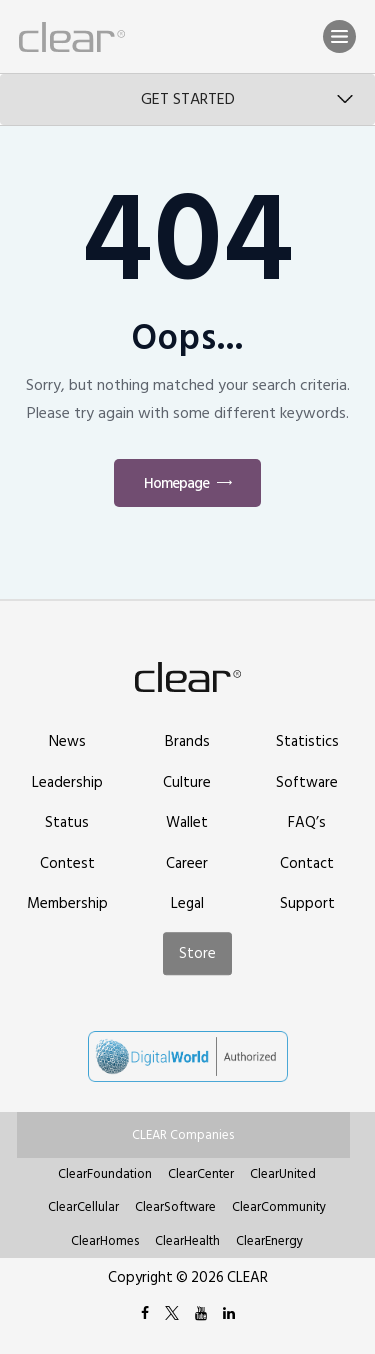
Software (307, 782)
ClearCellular (83, 1207)
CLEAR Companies (183, 1135)
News (67, 741)
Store (197, 953)
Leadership (67, 782)
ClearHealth (187, 1241)
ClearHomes (105, 1241)
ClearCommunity (279, 1207)
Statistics (307, 741)
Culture (187, 782)
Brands (187, 741)
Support (307, 903)
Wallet (187, 822)
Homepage (177, 483)
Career (187, 863)
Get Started (188, 99)
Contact (307, 863)
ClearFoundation (105, 1174)
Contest (67, 863)
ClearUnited (283, 1174)
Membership (67, 903)
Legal (187, 903)
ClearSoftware (175, 1207)
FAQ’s (307, 822)
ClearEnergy (269, 1241)
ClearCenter (201, 1174)
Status (67, 822)
